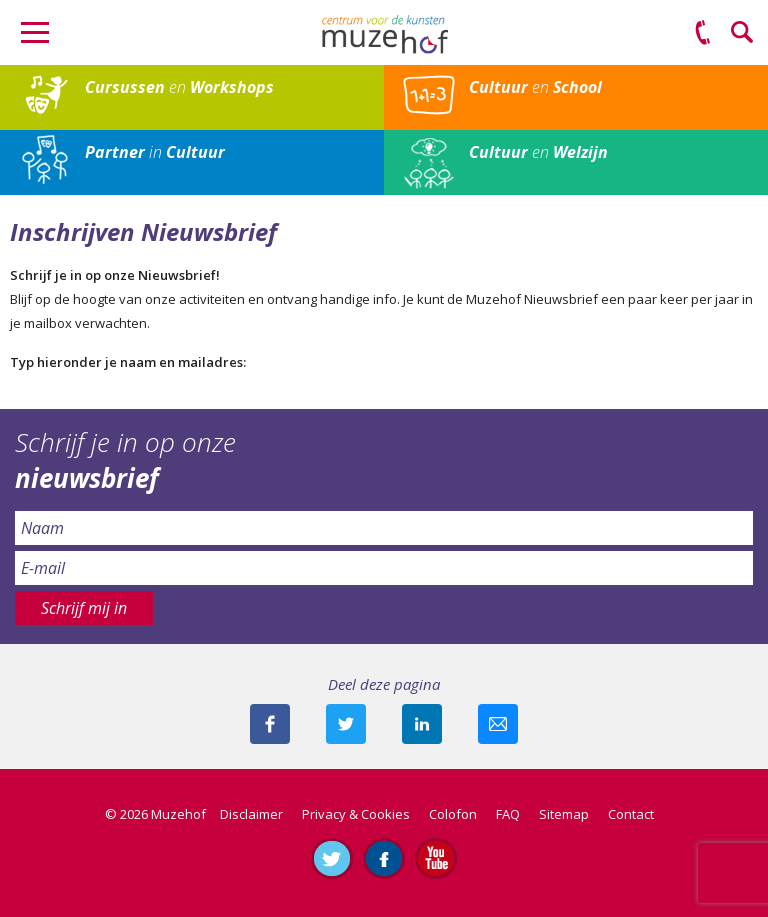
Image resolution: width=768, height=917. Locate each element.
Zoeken (743, 33)
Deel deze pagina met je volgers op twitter (346, 724)
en (179, 87)
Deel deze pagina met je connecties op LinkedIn (422, 724)
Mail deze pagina (498, 724)
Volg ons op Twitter (332, 858)
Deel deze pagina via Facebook (270, 724)
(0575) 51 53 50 (703, 33)
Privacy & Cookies (356, 814)
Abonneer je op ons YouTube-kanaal (436, 858)
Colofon (453, 814)
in (155, 152)
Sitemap (564, 814)
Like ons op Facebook (384, 858)
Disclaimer (251, 814)
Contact (631, 814)
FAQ (508, 814)
